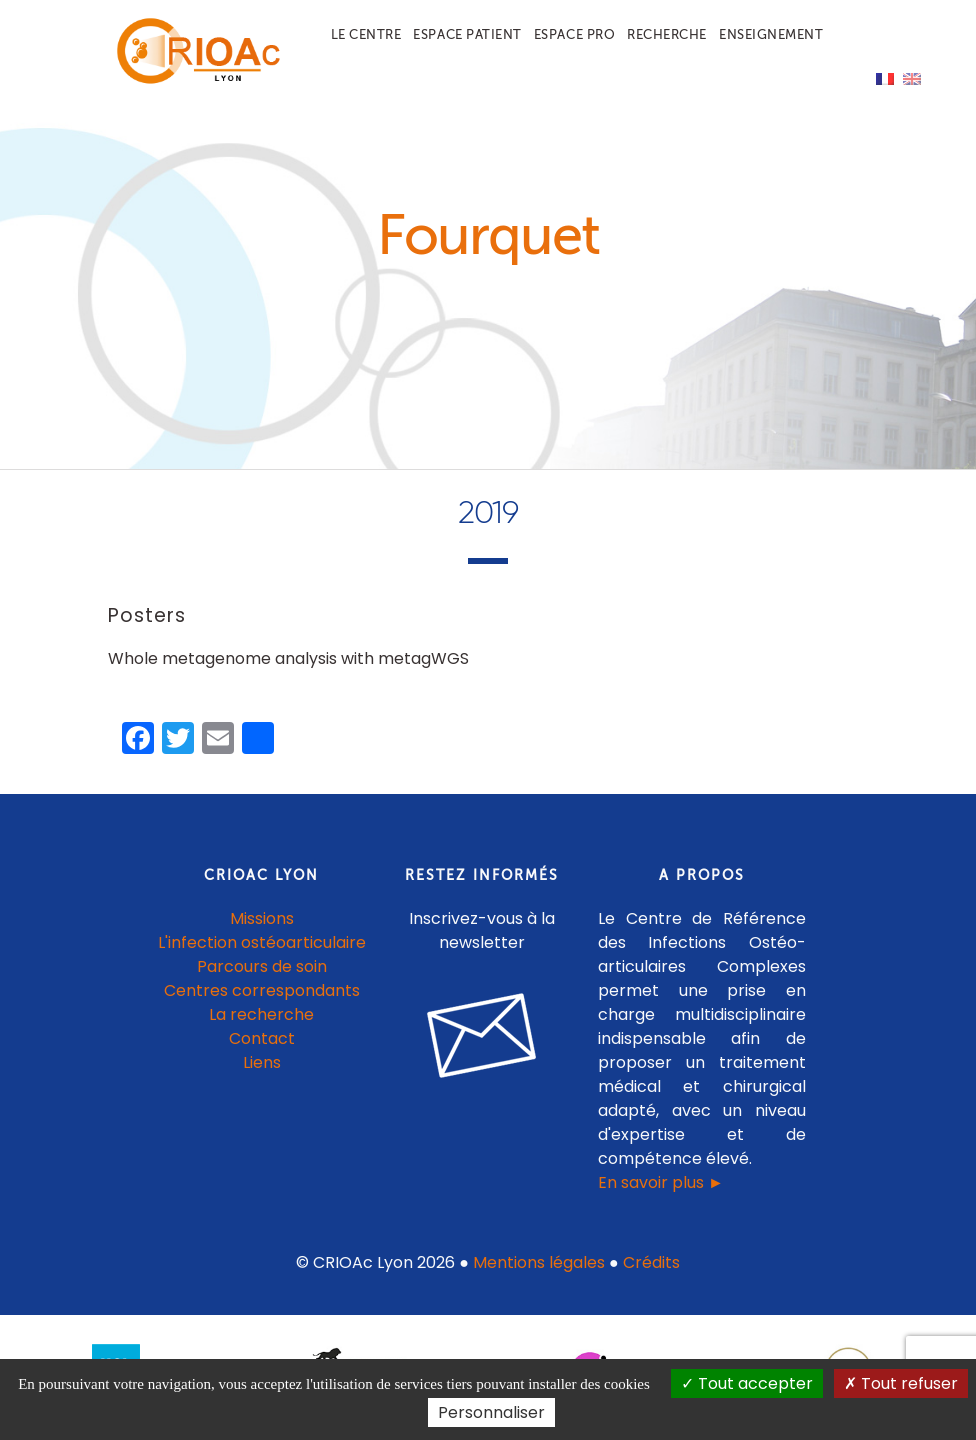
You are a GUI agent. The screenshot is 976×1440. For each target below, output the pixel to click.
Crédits (651, 1272)
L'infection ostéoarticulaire (262, 952)
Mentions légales (539, 1272)
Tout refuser (901, 1383)
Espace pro (574, 34)
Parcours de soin (262, 976)
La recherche (261, 1024)
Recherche (667, 34)
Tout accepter (747, 1383)
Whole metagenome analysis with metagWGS (288, 669)
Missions (262, 928)
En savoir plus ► (661, 1192)
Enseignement (771, 34)
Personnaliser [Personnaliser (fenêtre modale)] (491, 1412)
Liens (262, 1072)
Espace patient (467, 34)
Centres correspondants (262, 1000)
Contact (262, 1048)
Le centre (366, 34)
